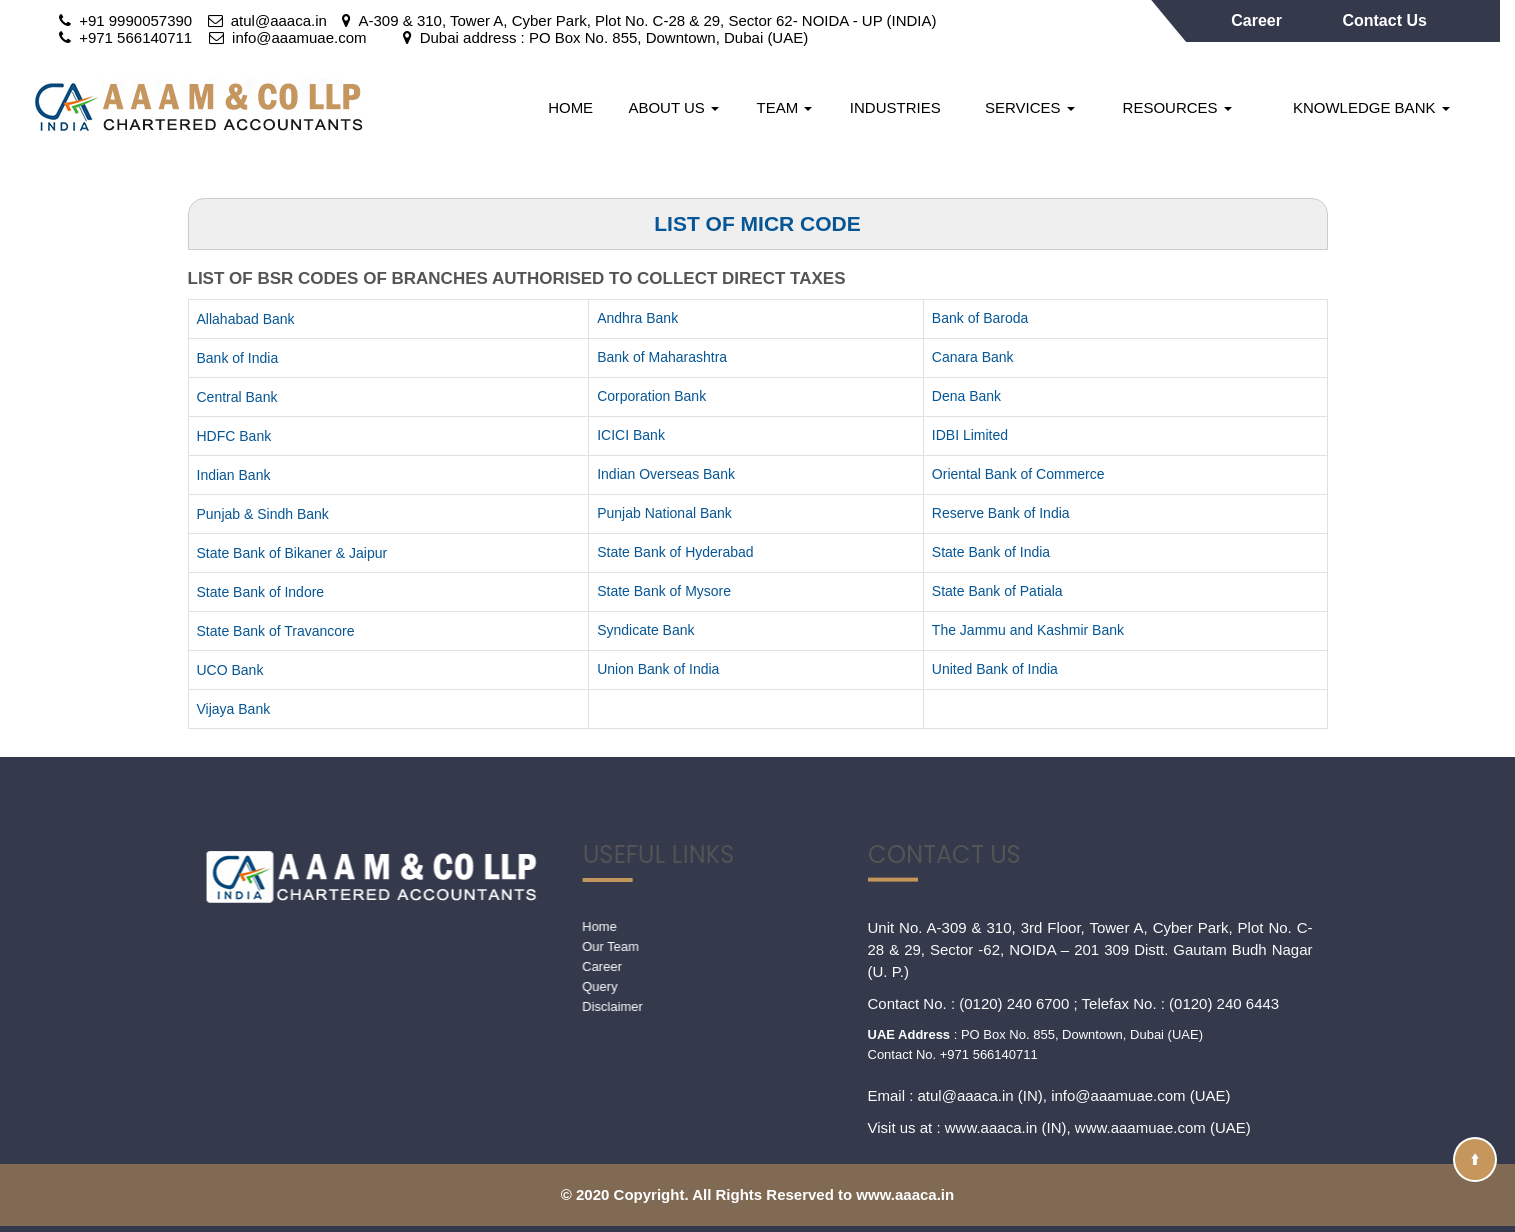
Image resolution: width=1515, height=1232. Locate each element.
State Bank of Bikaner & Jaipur (292, 553)
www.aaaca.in (991, 921)
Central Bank (237, 397)
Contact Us (1384, 20)
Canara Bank (973, 357)
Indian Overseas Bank (666, 474)
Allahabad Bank (246, 319)
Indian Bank (234, 475)
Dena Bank (966, 396)
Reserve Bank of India (1001, 513)
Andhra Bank (637, 318)
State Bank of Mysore (664, 591)
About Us (673, 107)
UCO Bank (230, 670)
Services (1030, 107)
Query (420, 986)
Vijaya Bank (234, 709)
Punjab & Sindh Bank (263, 514)
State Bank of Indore (261, 592)
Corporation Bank (651, 396)
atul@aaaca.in (966, 889)
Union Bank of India (658, 669)
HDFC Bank (234, 436)
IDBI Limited (970, 435)
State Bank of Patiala (997, 591)
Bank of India (238, 358)
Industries (895, 107)
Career (1258, 20)
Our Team (431, 946)
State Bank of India (991, 552)
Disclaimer (433, 1006)
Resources (1177, 107)
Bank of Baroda (980, 318)
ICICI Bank (631, 435)
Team (784, 107)
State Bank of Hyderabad (675, 552)
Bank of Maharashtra (662, 357)
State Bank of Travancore (276, 631)
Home (570, 107)
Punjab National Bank (664, 513)
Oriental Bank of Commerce (1018, 474)
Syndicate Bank (645, 630)
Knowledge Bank (1371, 107)
